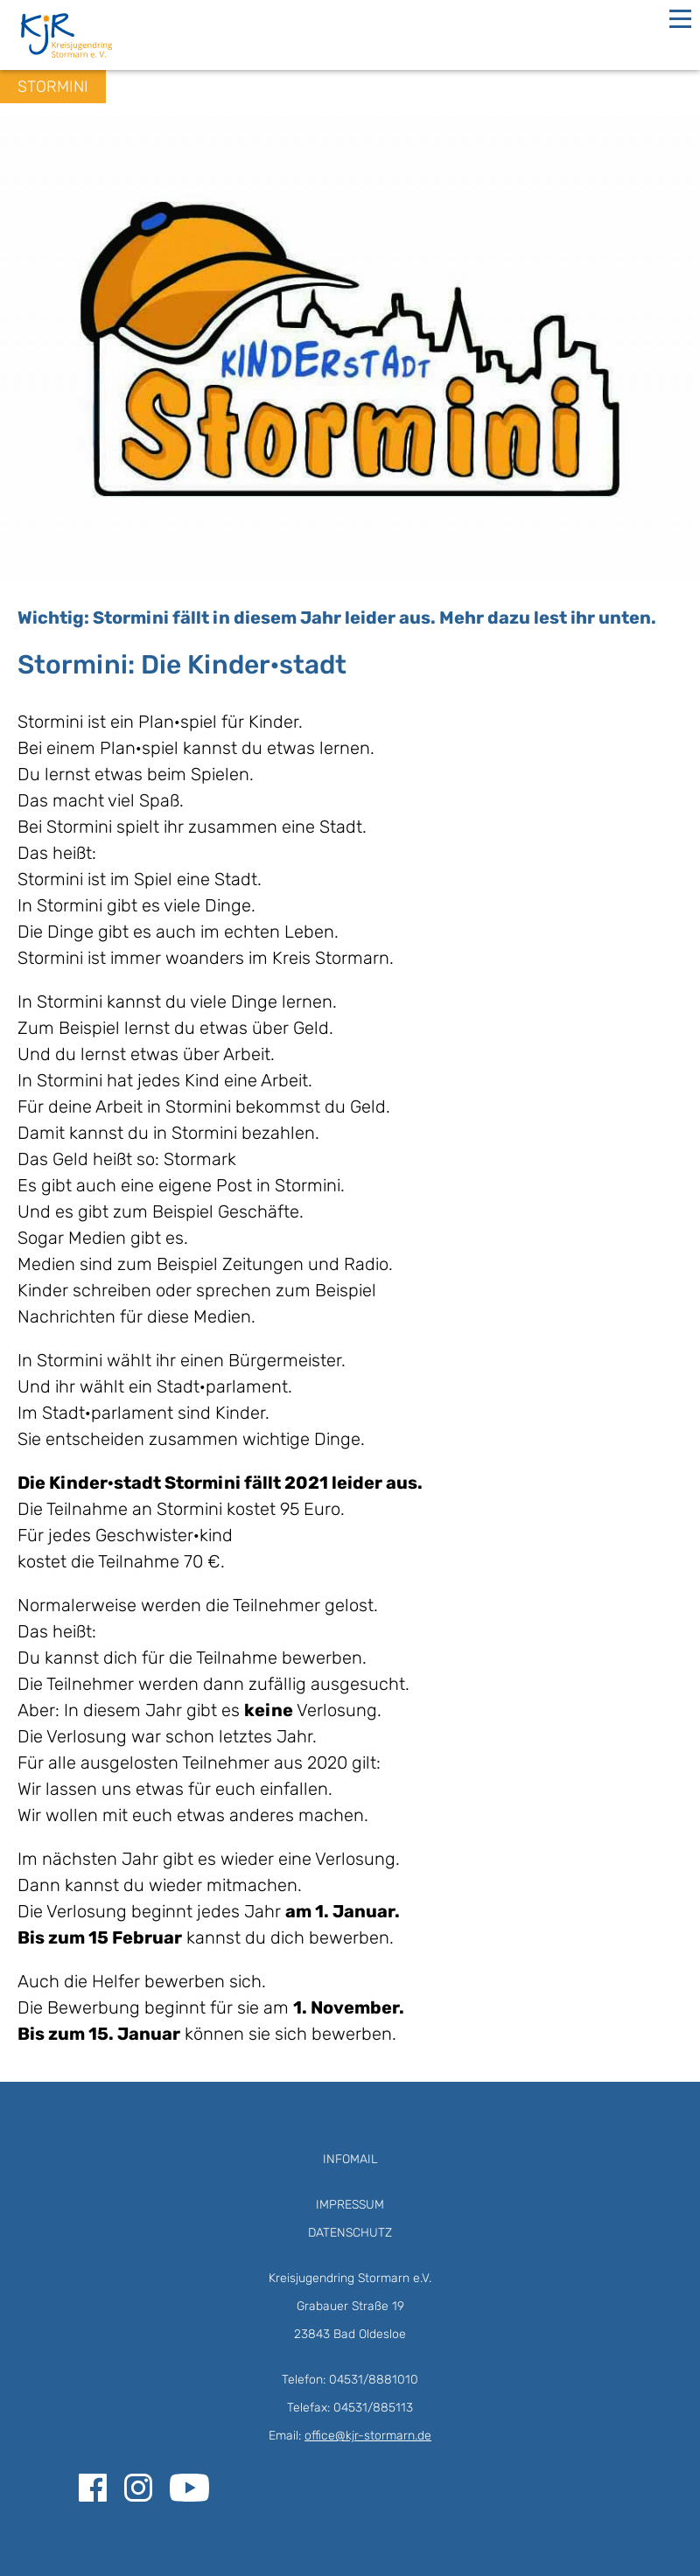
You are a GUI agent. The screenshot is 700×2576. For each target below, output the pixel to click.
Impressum (350, 2204)
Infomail (350, 2159)
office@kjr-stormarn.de (367, 2435)
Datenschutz (350, 2232)
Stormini (53, 86)
